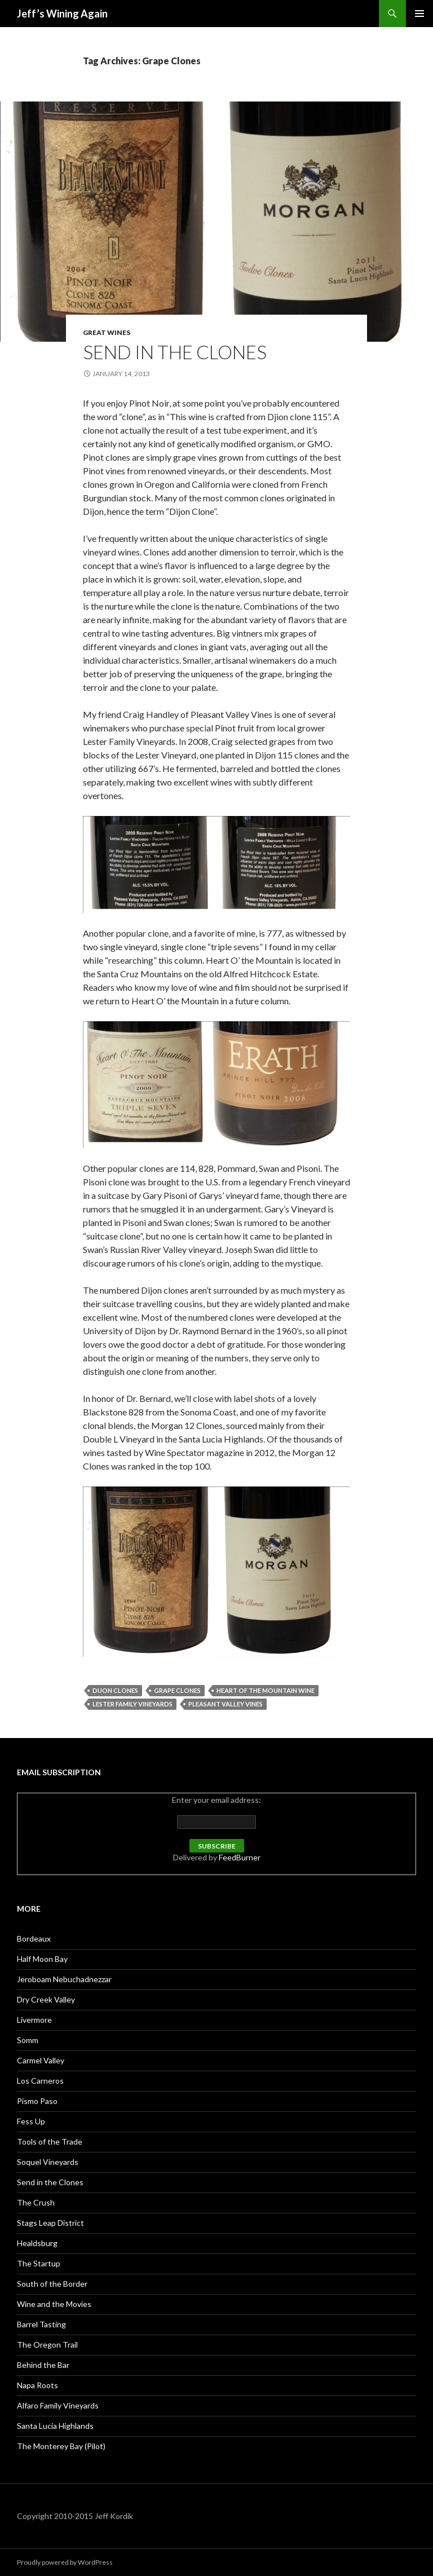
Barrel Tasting (41, 2324)
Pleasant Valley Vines (225, 1704)
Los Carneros (40, 2080)
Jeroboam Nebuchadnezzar (64, 1979)
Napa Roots (37, 2385)
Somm (27, 2040)
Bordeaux (34, 1938)
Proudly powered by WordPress (65, 2562)
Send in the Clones (175, 352)
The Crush (36, 2202)
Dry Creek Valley (46, 1999)
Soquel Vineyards (47, 2162)
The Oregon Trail (47, 2344)
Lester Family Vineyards (132, 1704)
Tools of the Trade (49, 2141)
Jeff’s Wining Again (62, 13)
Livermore (34, 2019)
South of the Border (52, 2283)
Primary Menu (419, 13)
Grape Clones (177, 1690)
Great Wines (106, 332)
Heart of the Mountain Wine (265, 1690)
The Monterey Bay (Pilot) (61, 2446)
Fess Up (31, 2121)
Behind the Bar (43, 2365)
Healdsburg (37, 2243)
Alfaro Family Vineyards (58, 2405)
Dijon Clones (115, 1690)
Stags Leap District (50, 2222)
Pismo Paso (37, 2101)
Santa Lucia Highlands (55, 2426)
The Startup (38, 2263)
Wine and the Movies (54, 2304)
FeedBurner (239, 1857)
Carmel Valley (40, 2060)
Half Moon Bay (42, 1959)
